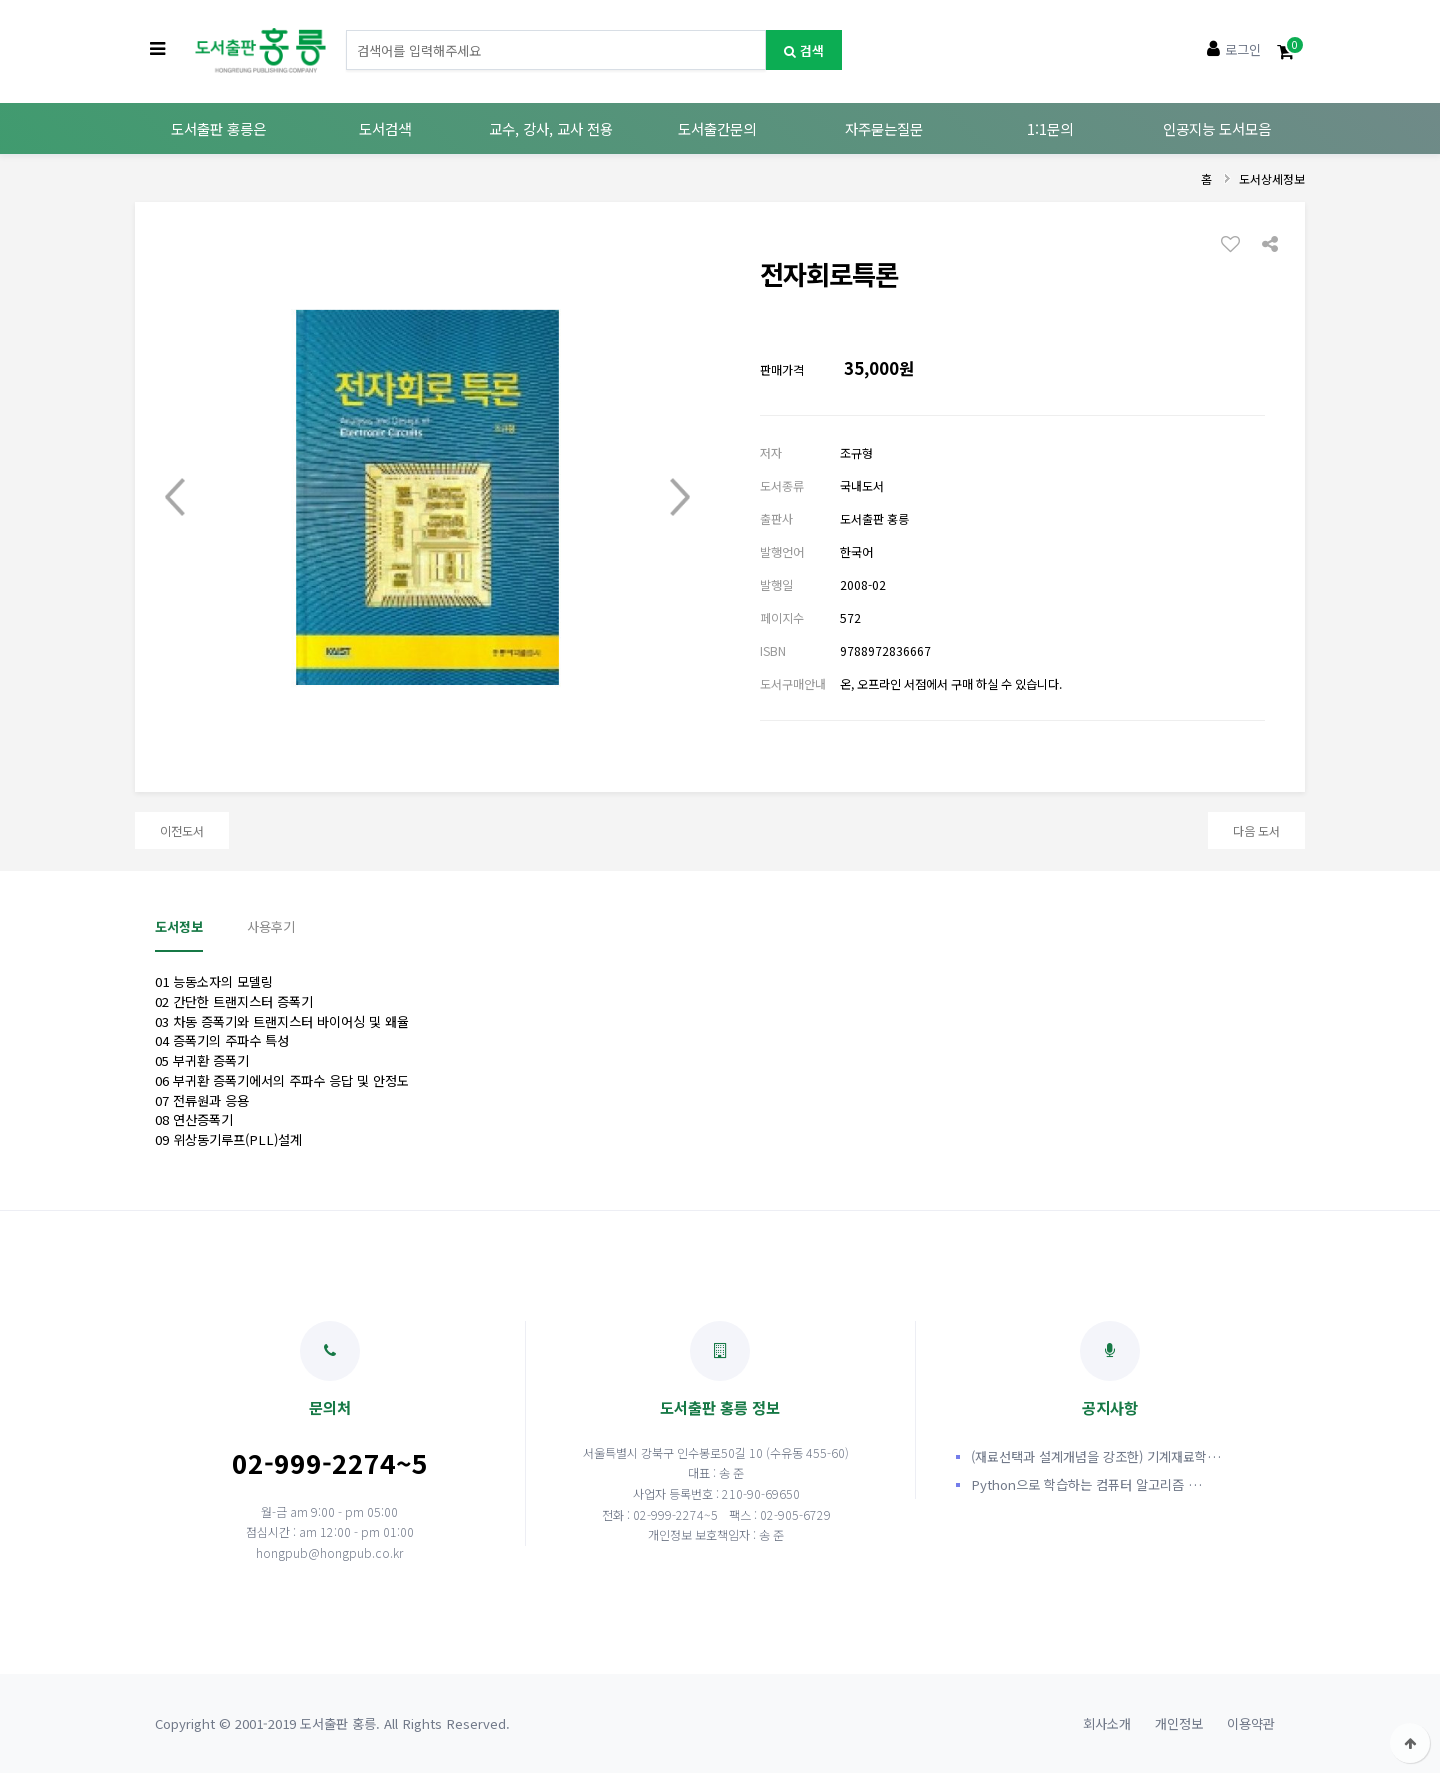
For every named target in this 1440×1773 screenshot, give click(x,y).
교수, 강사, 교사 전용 (551, 128)
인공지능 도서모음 (1217, 128)
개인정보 (1179, 1723)
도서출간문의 (717, 128)
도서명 (346, 30)
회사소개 (1107, 1723)
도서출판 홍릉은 (218, 128)
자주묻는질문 (884, 128)
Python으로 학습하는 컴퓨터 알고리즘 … (1086, 1484)
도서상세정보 (1272, 178)
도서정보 (179, 926)
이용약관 (1251, 1723)
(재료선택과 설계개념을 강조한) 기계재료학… (1096, 1456)
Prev (175, 497)
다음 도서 (1256, 830)
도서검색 (385, 128)
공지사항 (1110, 1369)
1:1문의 (1050, 128)
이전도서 (182, 830)
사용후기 (271, 926)
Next (680, 497)
